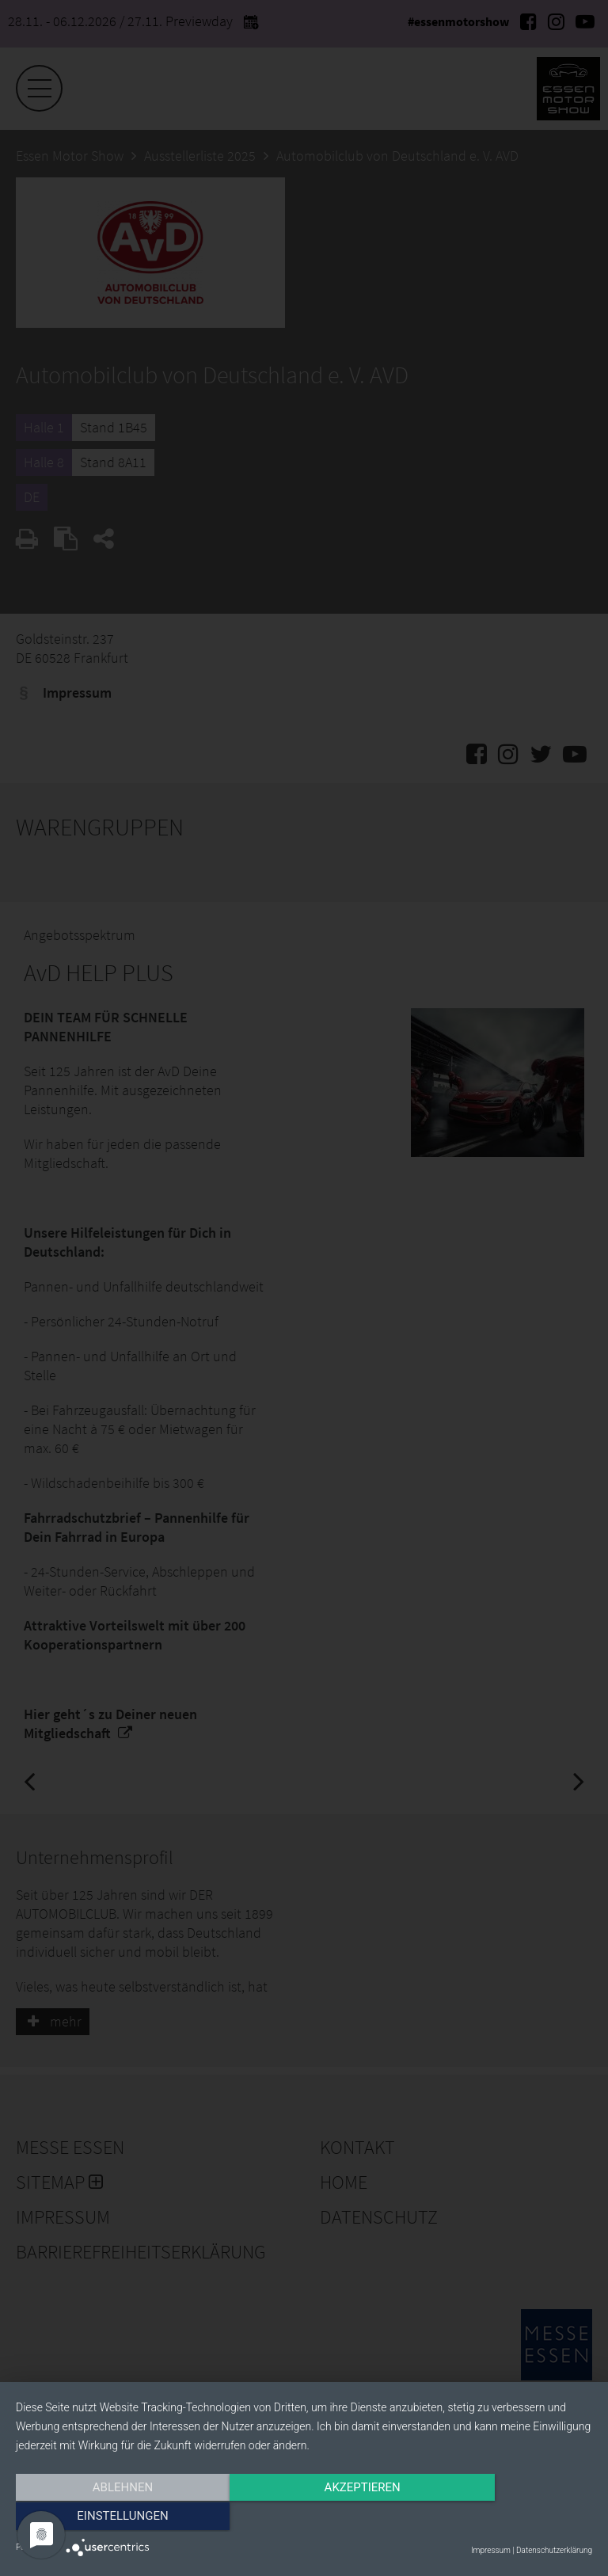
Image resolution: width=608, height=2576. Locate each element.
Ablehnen (102, 2518)
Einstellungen (505, 2518)
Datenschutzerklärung (554, 2550)
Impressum (491, 2550)
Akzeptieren (304, 2518)
